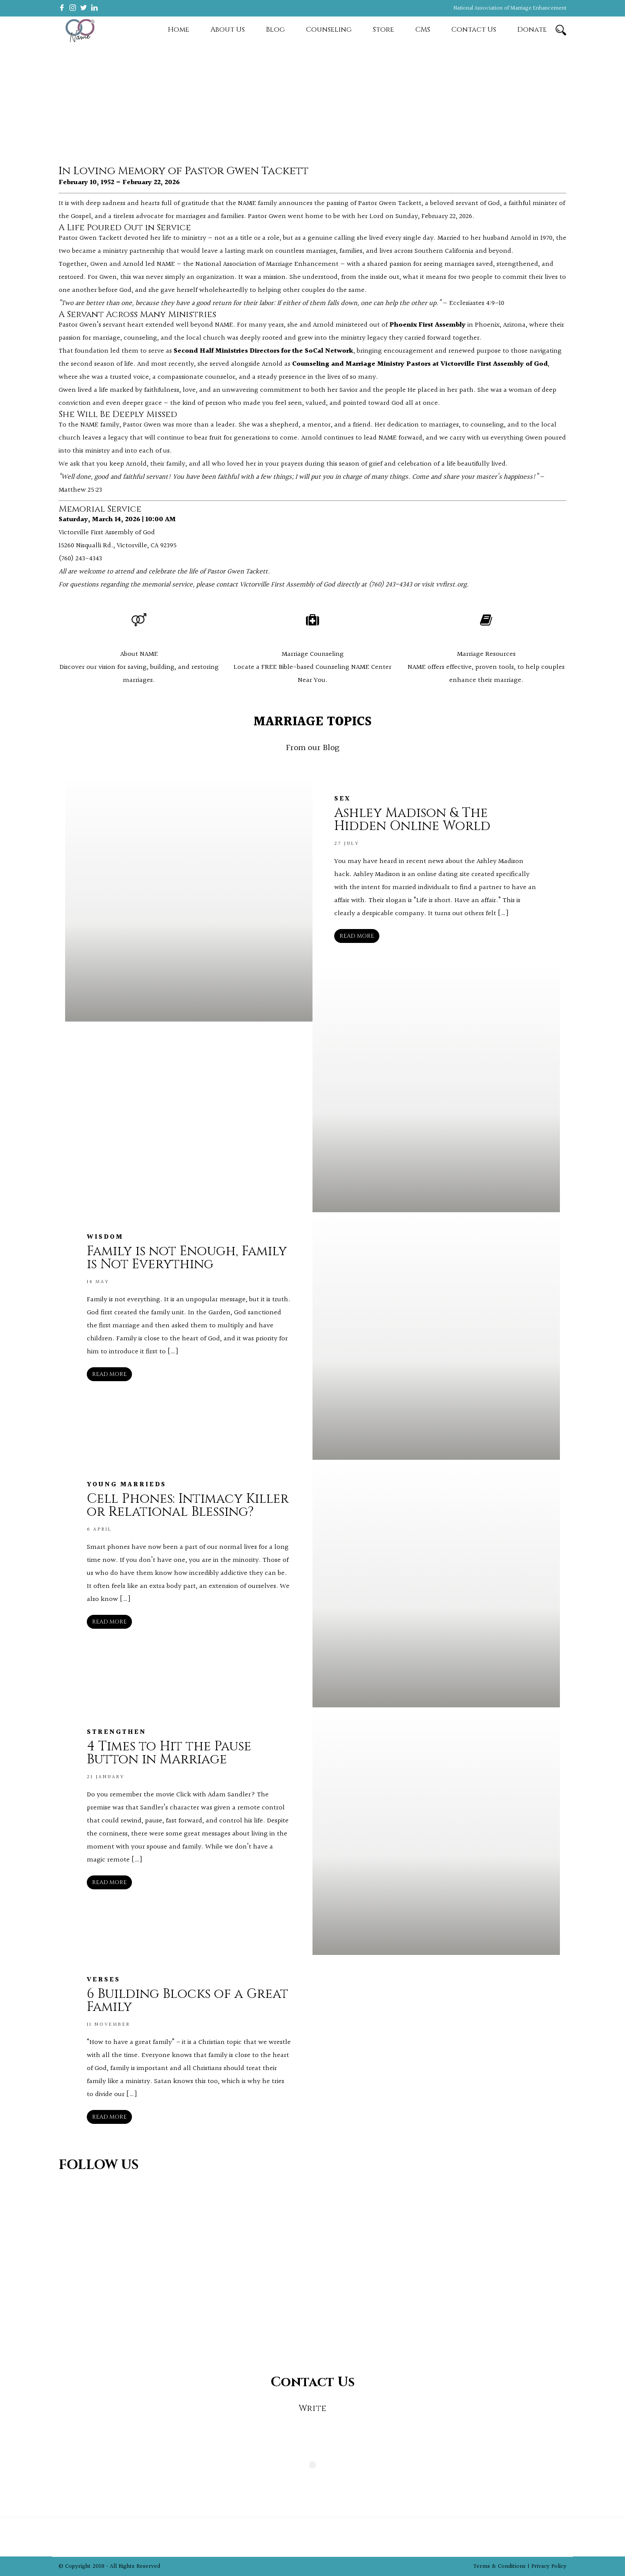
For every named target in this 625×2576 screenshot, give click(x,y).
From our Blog (312, 748)
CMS (422, 29)
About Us (228, 29)
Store (383, 29)
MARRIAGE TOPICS (312, 721)
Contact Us (473, 29)
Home (178, 29)
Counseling (329, 29)
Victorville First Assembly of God (107, 532)
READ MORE (356, 936)
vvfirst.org (451, 584)
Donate (532, 29)
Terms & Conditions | (502, 2566)
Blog (275, 29)
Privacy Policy (548, 2566)
